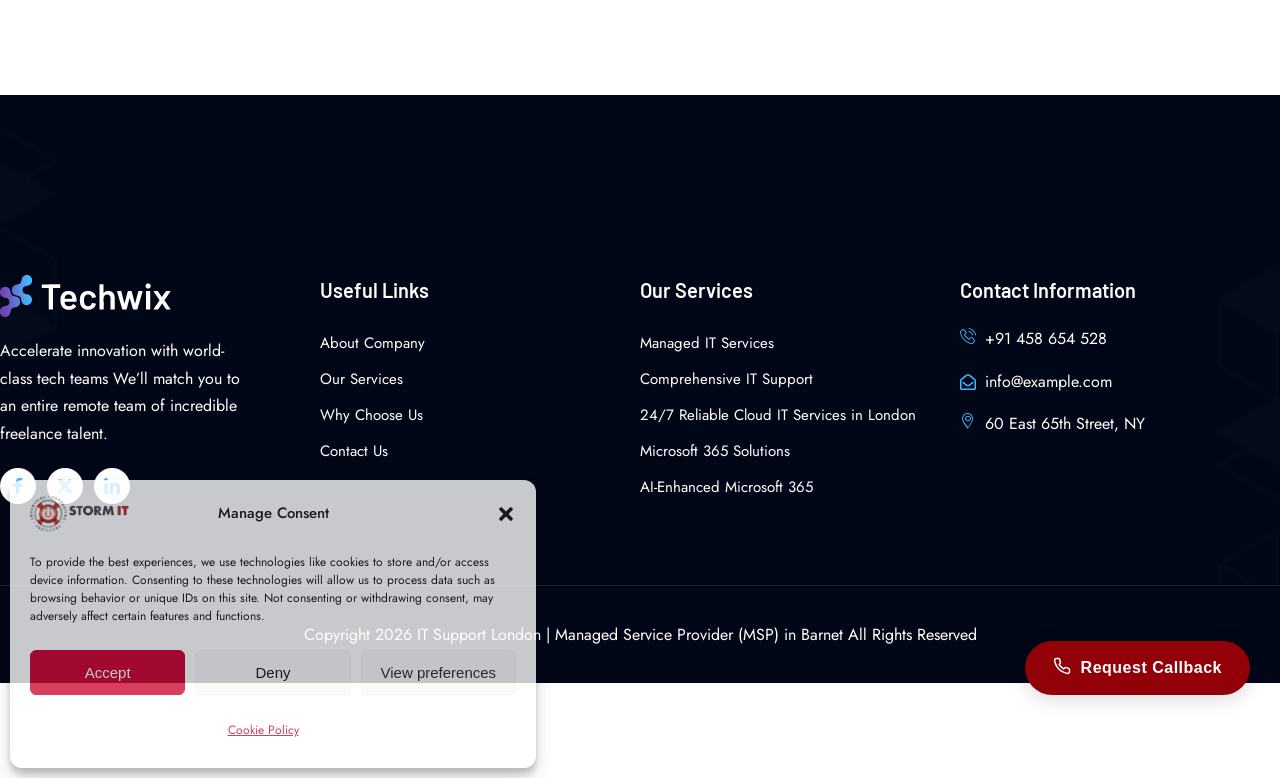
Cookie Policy (263, 730)
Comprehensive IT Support (726, 379)
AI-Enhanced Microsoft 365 (726, 487)
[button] (506, 514)
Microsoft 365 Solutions (715, 451)
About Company (372, 343)
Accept (108, 672)
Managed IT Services (707, 343)
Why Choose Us (371, 415)
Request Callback (1137, 668)
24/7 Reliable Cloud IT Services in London (778, 415)
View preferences (439, 672)
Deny (272, 672)
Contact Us (354, 451)
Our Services (361, 379)
